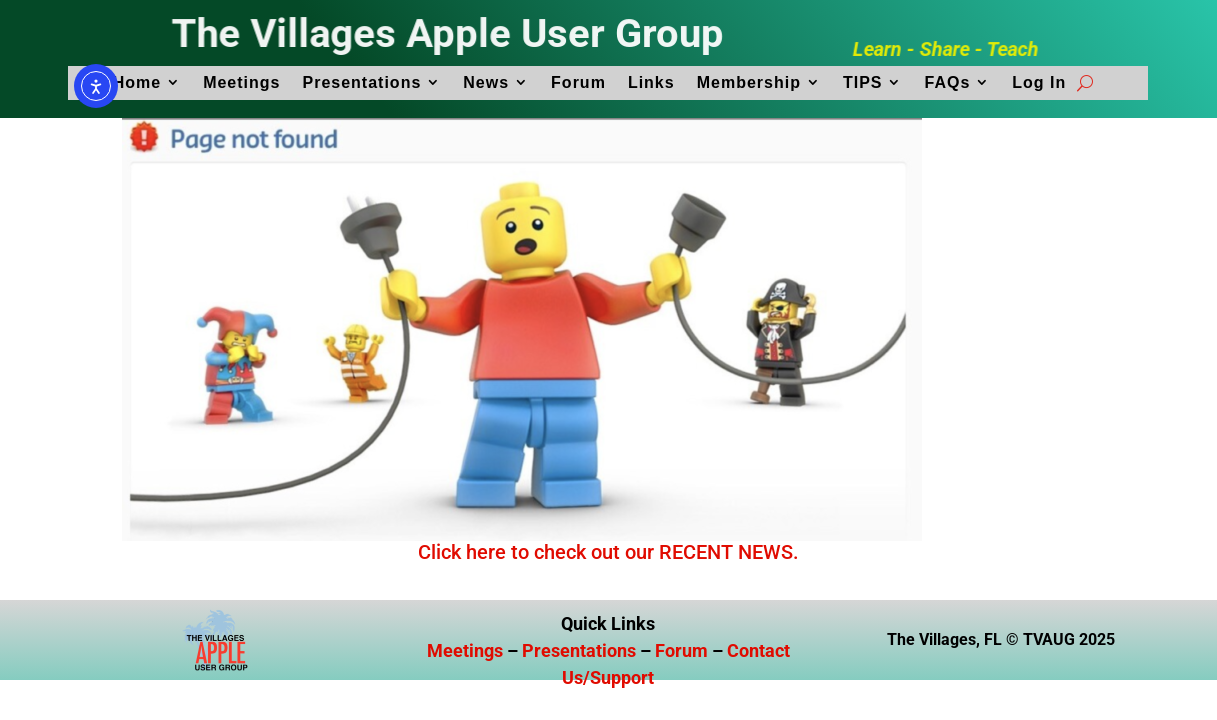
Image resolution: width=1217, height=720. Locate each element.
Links (651, 82)
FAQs (947, 82)
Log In (1039, 82)
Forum (578, 82)
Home (137, 82)
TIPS (863, 82)
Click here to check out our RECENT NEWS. (608, 552)
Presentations (361, 82)
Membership (749, 82)
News (486, 82)
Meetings (241, 82)
